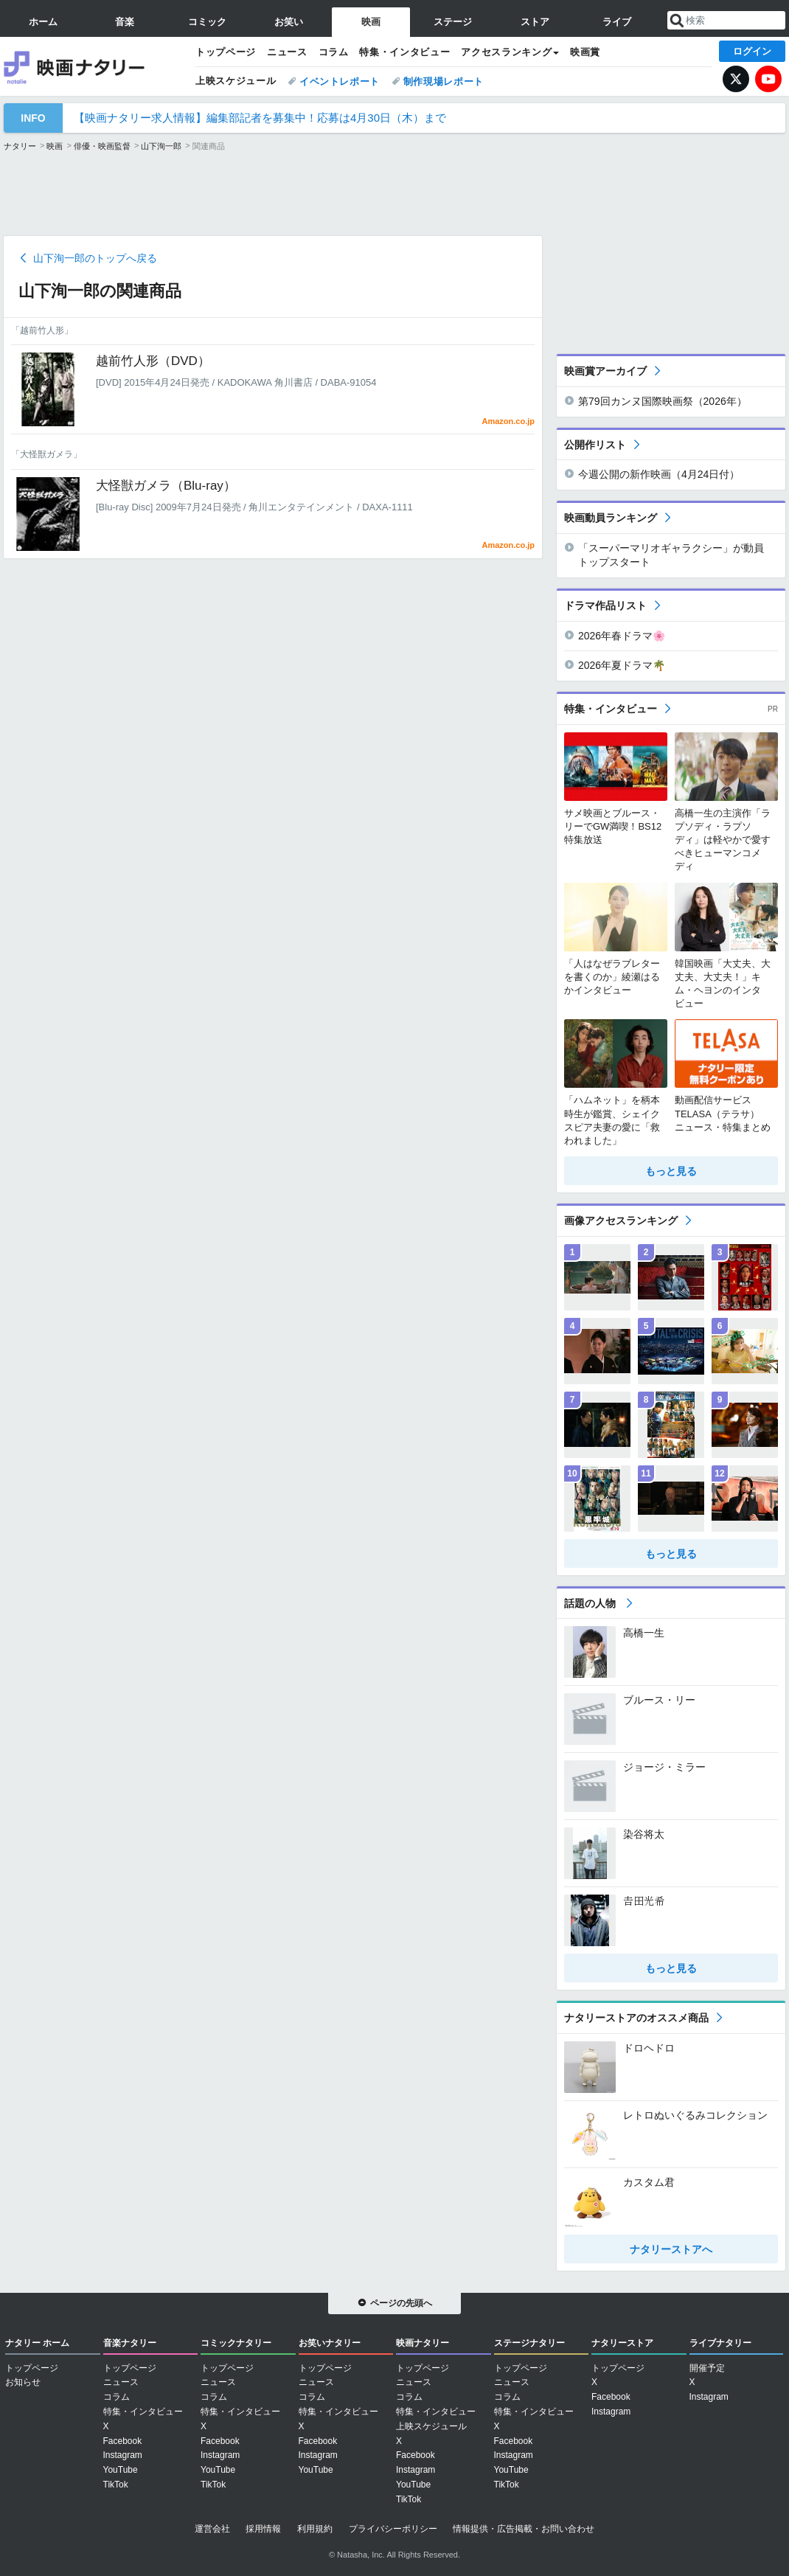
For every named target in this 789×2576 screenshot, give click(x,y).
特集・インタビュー (404, 52)
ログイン (752, 51)
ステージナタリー (529, 2343)
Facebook (122, 2441)
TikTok (115, 2484)
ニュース (287, 52)
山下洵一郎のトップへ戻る (95, 258)
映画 (54, 146)
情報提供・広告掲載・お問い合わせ (523, 2529)
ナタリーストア (622, 2343)
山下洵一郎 (161, 146)
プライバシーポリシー (393, 2529)
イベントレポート (339, 81)
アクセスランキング (506, 52)
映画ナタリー (92, 66)
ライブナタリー (720, 2343)
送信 (677, 20)
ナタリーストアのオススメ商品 (636, 2018)
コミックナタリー (236, 2343)
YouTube (768, 79)
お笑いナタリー (330, 2343)
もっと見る (671, 1171)
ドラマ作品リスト (605, 605)
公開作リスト (595, 445)
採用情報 (263, 2529)
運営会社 (212, 2529)
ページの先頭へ (401, 2303)
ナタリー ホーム (37, 2343)
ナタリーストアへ (671, 2249)
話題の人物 (591, 1603)
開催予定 (707, 2368)
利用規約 (315, 2529)
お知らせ (23, 2382)
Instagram (122, 2455)
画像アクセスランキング (621, 1220)
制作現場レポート (443, 81)
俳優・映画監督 (102, 146)
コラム (334, 52)
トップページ (225, 52)
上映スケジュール (235, 80)
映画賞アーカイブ (605, 371)
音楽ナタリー (129, 2343)
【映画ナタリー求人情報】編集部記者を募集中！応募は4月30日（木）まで (260, 117)
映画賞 (585, 52)
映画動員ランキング (610, 518)
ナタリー (20, 146)
